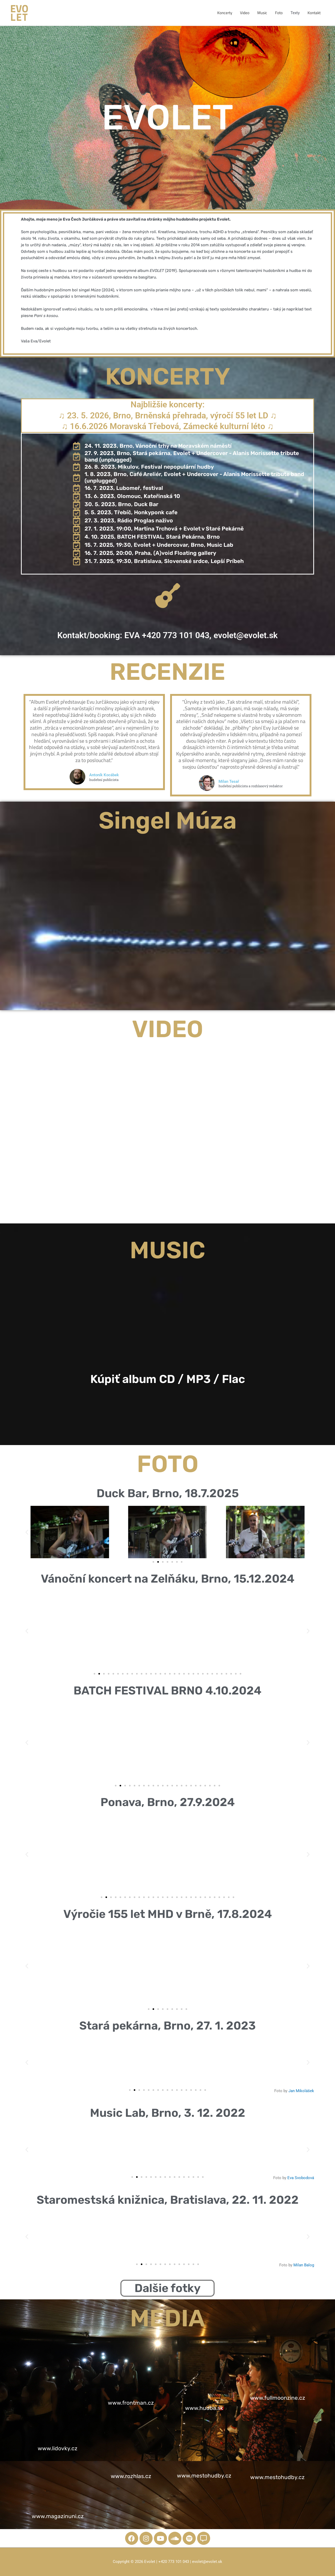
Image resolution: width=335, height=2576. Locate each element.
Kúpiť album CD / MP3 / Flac (167, 1379)
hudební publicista (115, 779)
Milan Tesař (240, 781)
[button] (27, 1532)
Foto (279, 13)
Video (244, 13)
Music (262, 13)
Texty (295, 12)
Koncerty (224, 13)
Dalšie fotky (167, 2288)
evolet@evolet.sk (246, 635)
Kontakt (314, 13)
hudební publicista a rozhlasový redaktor (262, 786)
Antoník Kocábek (116, 775)
